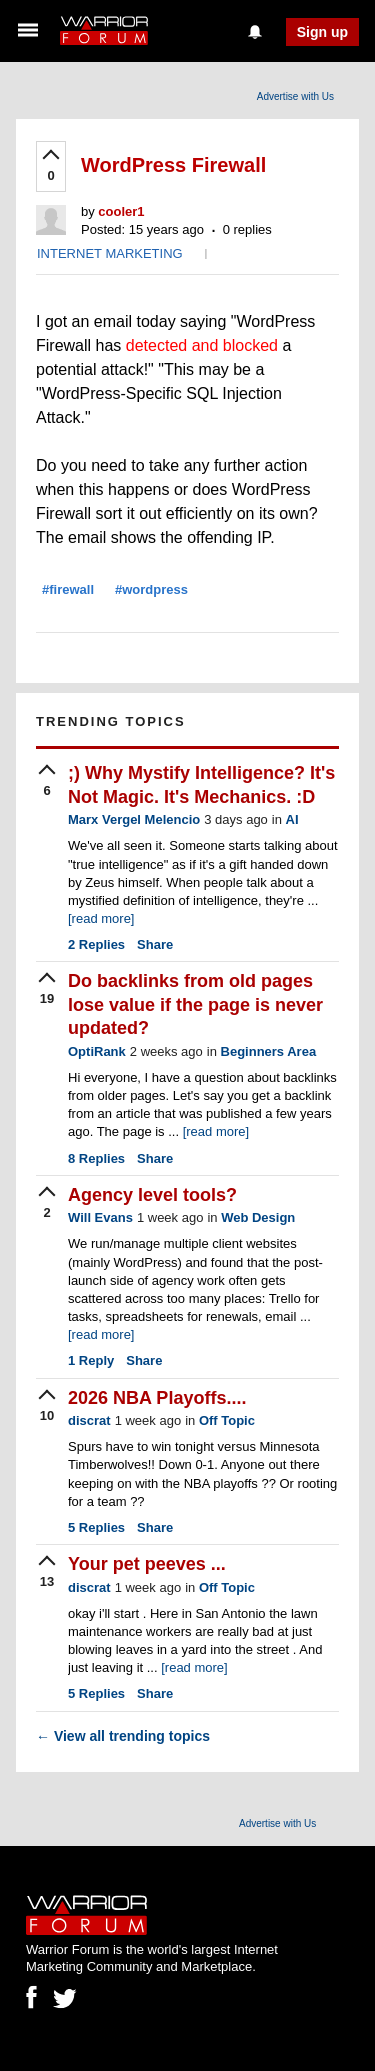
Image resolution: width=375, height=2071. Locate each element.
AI (292, 819)
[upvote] (51, 167)
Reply (91, 1360)
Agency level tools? (152, 1195)
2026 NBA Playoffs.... (157, 1398)
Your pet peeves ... (147, 1564)
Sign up (322, 32)
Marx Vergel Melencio (134, 819)
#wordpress (151, 589)
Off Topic (227, 1420)
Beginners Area (269, 1051)
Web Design (258, 1217)
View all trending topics (123, 1736)
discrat (89, 1420)
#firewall (68, 589)
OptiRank (97, 1051)
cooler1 (121, 211)
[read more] (101, 918)
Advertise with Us (295, 96)
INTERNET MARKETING (110, 253)
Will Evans (100, 1217)
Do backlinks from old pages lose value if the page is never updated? (195, 1004)
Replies (96, 944)
